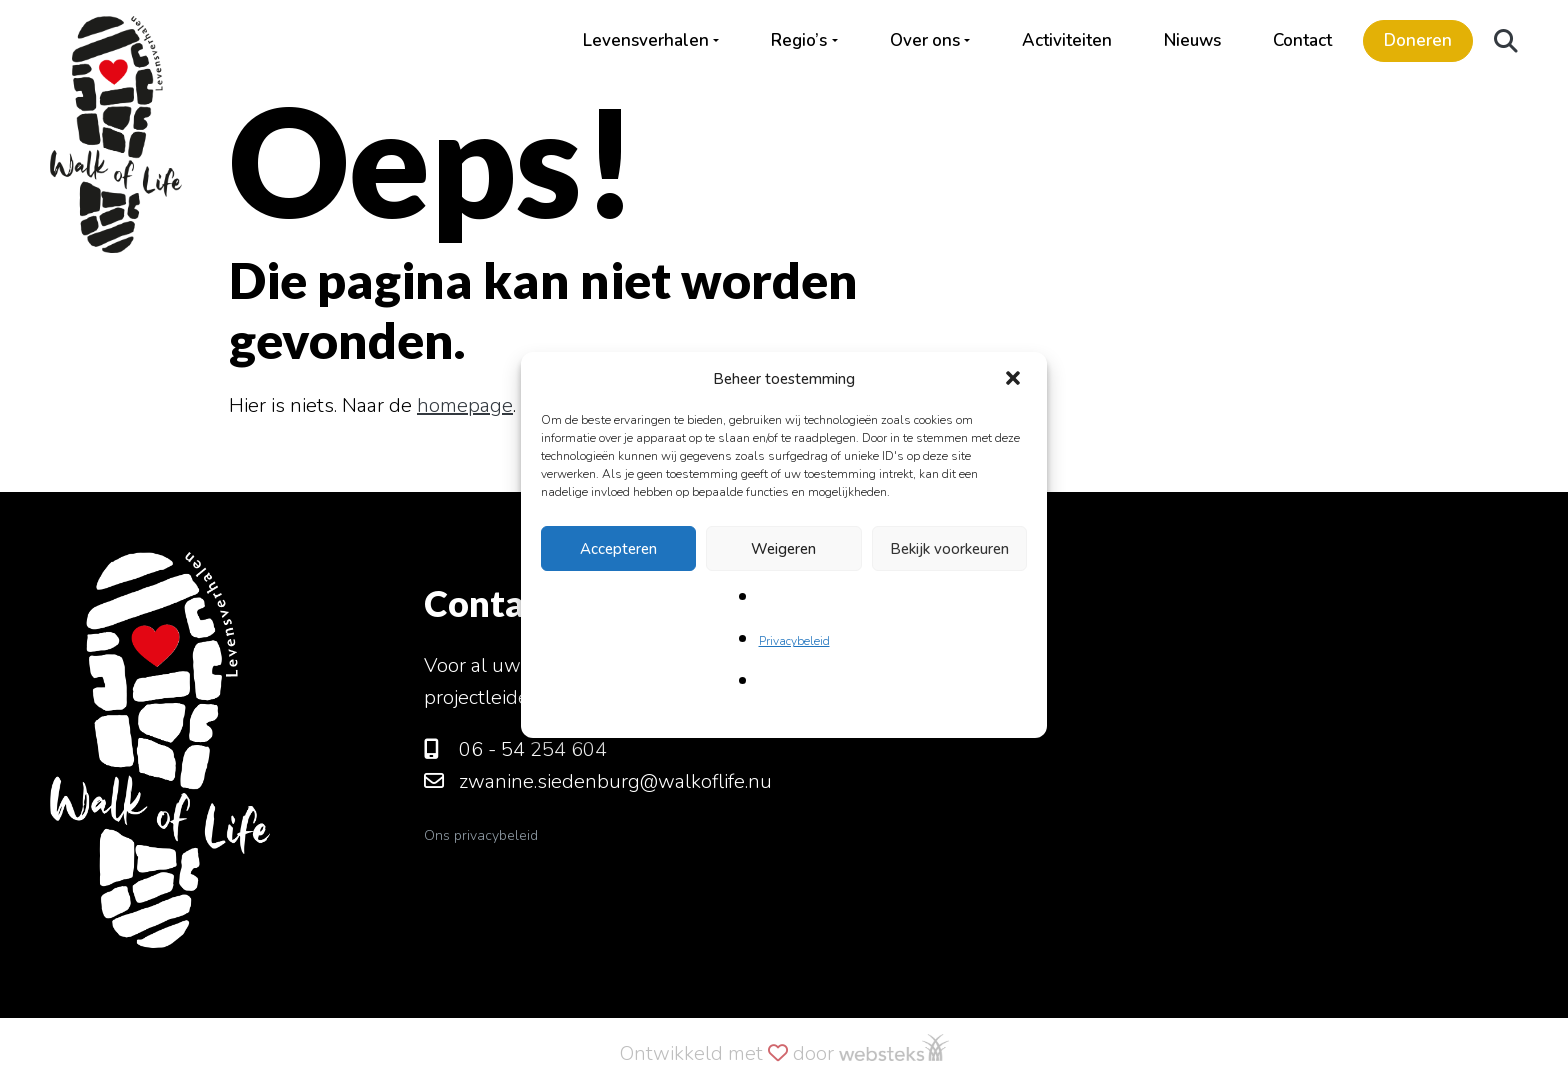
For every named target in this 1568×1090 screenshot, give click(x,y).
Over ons (925, 40)
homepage (465, 405)
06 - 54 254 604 (515, 749)
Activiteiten (1067, 40)
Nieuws (1192, 40)
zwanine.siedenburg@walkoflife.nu (598, 781)
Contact (1302, 40)
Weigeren (783, 549)
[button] (1015, 379)
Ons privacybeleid (481, 835)
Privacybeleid (794, 641)
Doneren (1418, 40)
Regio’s (799, 40)
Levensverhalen (646, 40)
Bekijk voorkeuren (949, 549)
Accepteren (618, 549)
